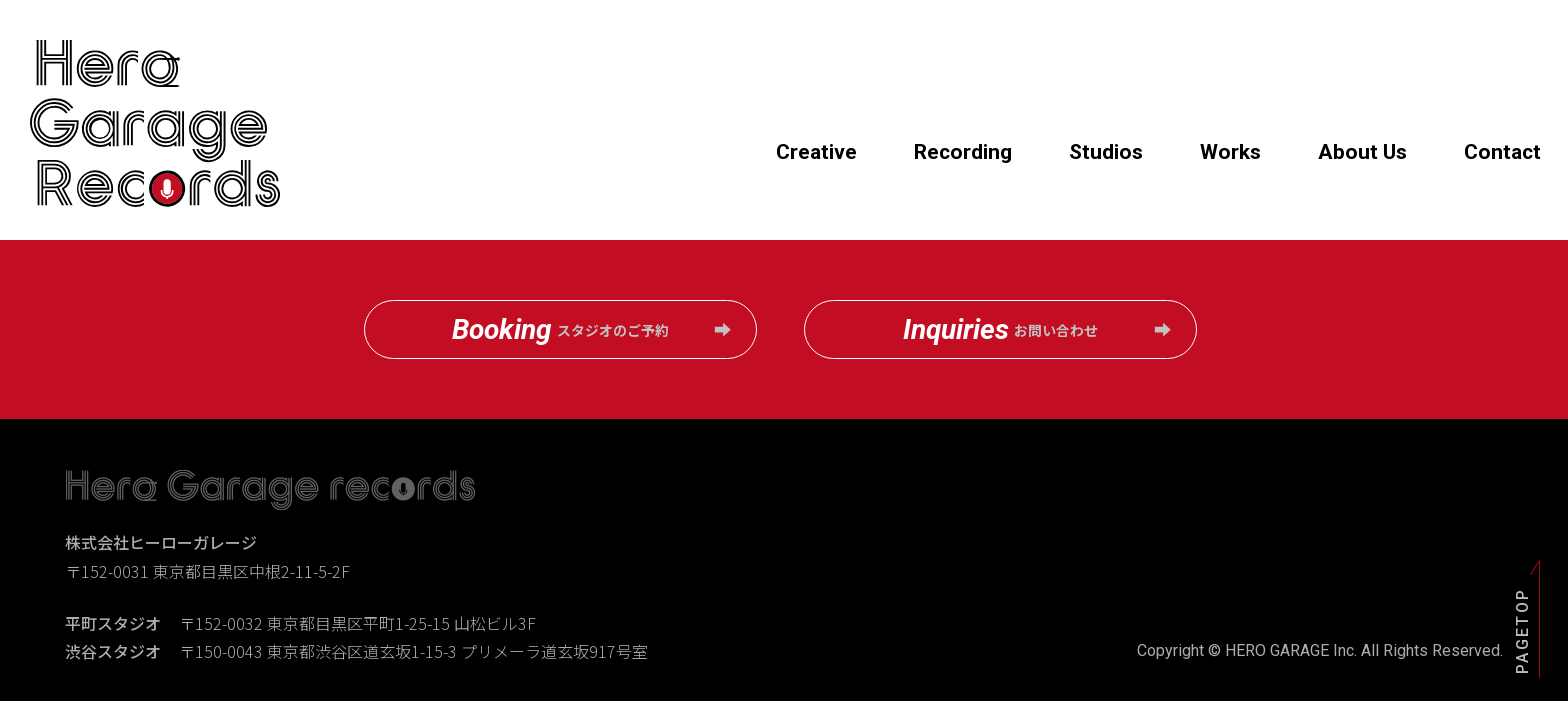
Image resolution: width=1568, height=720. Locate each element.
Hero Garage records (155, 124)
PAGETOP (1521, 630)
